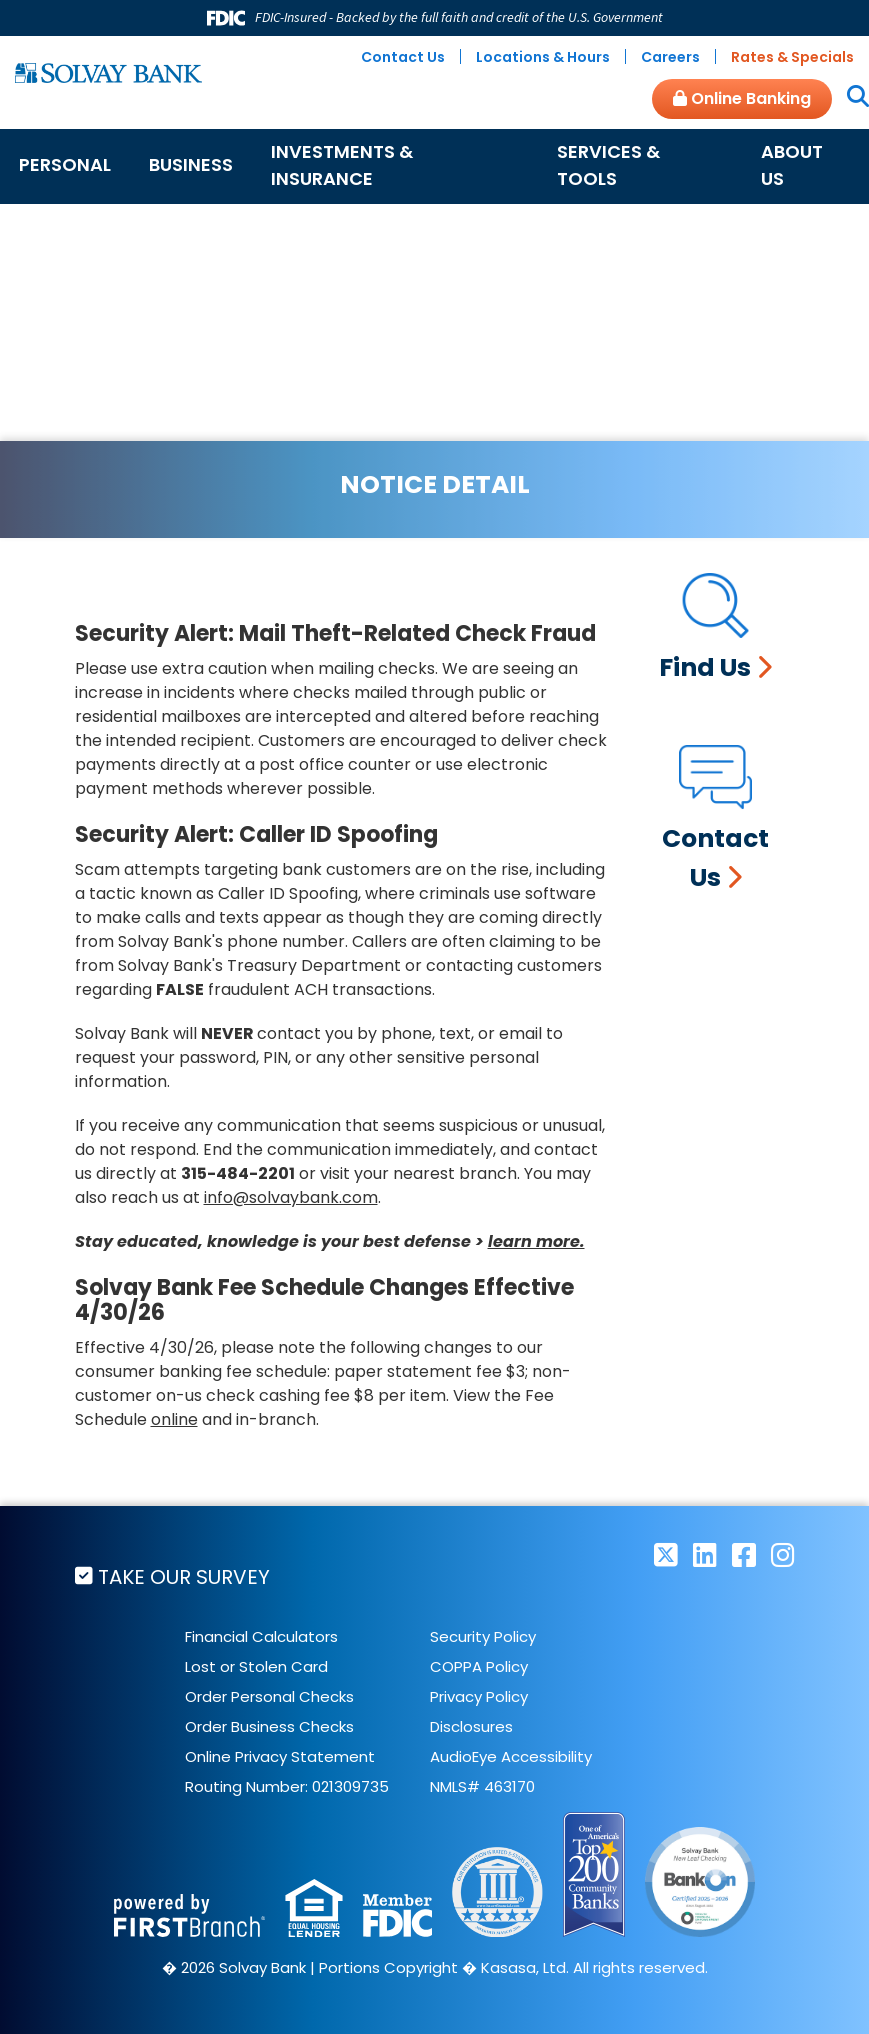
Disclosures (471, 1726)
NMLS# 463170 (482, 1786)
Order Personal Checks (269, 1696)
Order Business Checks (269, 1726)
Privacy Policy (479, 1696)
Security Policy (483, 1636)
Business (191, 164)
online (174, 1419)
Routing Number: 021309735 (287, 1786)
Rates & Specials (792, 57)
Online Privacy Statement (280, 1756)
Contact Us (403, 57)
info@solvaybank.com (291, 1197)
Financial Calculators (261, 1636)
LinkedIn (705, 1554)
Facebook (744, 1554)
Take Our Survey (184, 1577)
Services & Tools (608, 165)
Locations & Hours (543, 57)
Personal (65, 164)
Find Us (705, 667)
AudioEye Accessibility (511, 1756)
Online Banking (742, 98)
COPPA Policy (479, 1666)
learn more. (536, 1241)
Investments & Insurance (342, 165)
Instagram (783, 1554)
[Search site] (850, 98)
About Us (792, 165)
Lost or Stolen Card (256, 1666)
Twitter (666, 1554)
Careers (670, 57)
